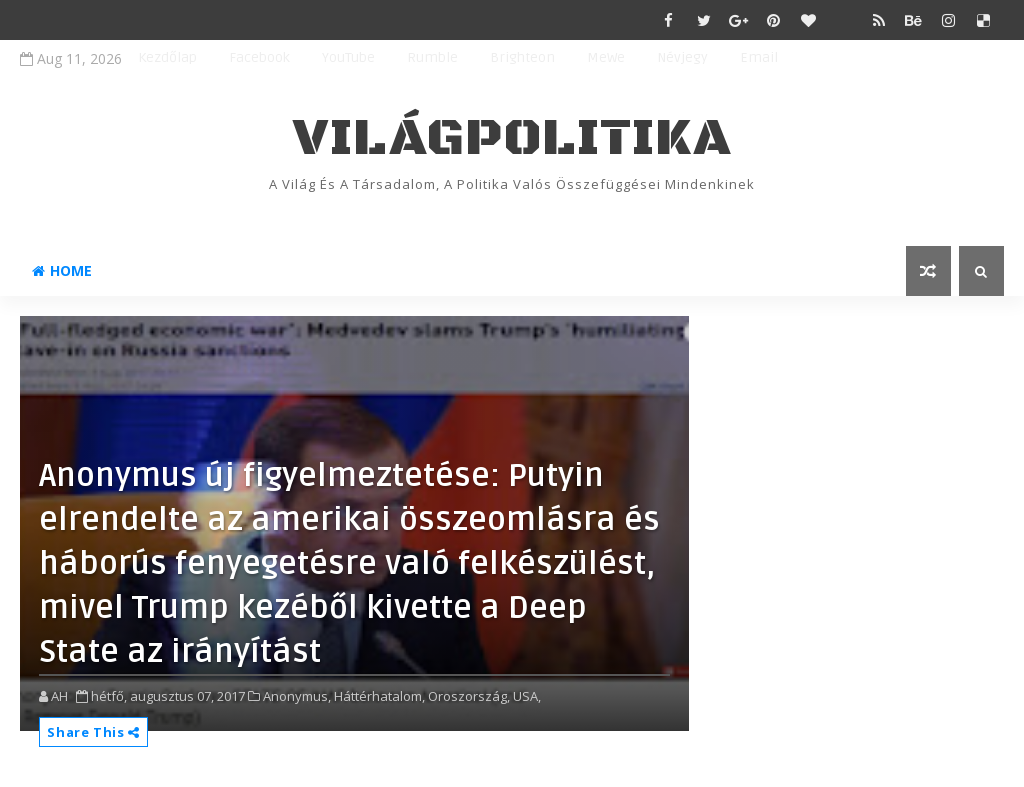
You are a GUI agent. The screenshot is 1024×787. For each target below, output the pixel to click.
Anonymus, (297, 696)
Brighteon (522, 57)
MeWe (606, 57)
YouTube (348, 57)
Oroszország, (469, 696)
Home (62, 270)
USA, (527, 696)
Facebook (259, 57)
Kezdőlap (167, 57)
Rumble (432, 57)
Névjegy (682, 57)
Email (759, 57)
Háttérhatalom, (379, 696)
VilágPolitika (512, 138)
